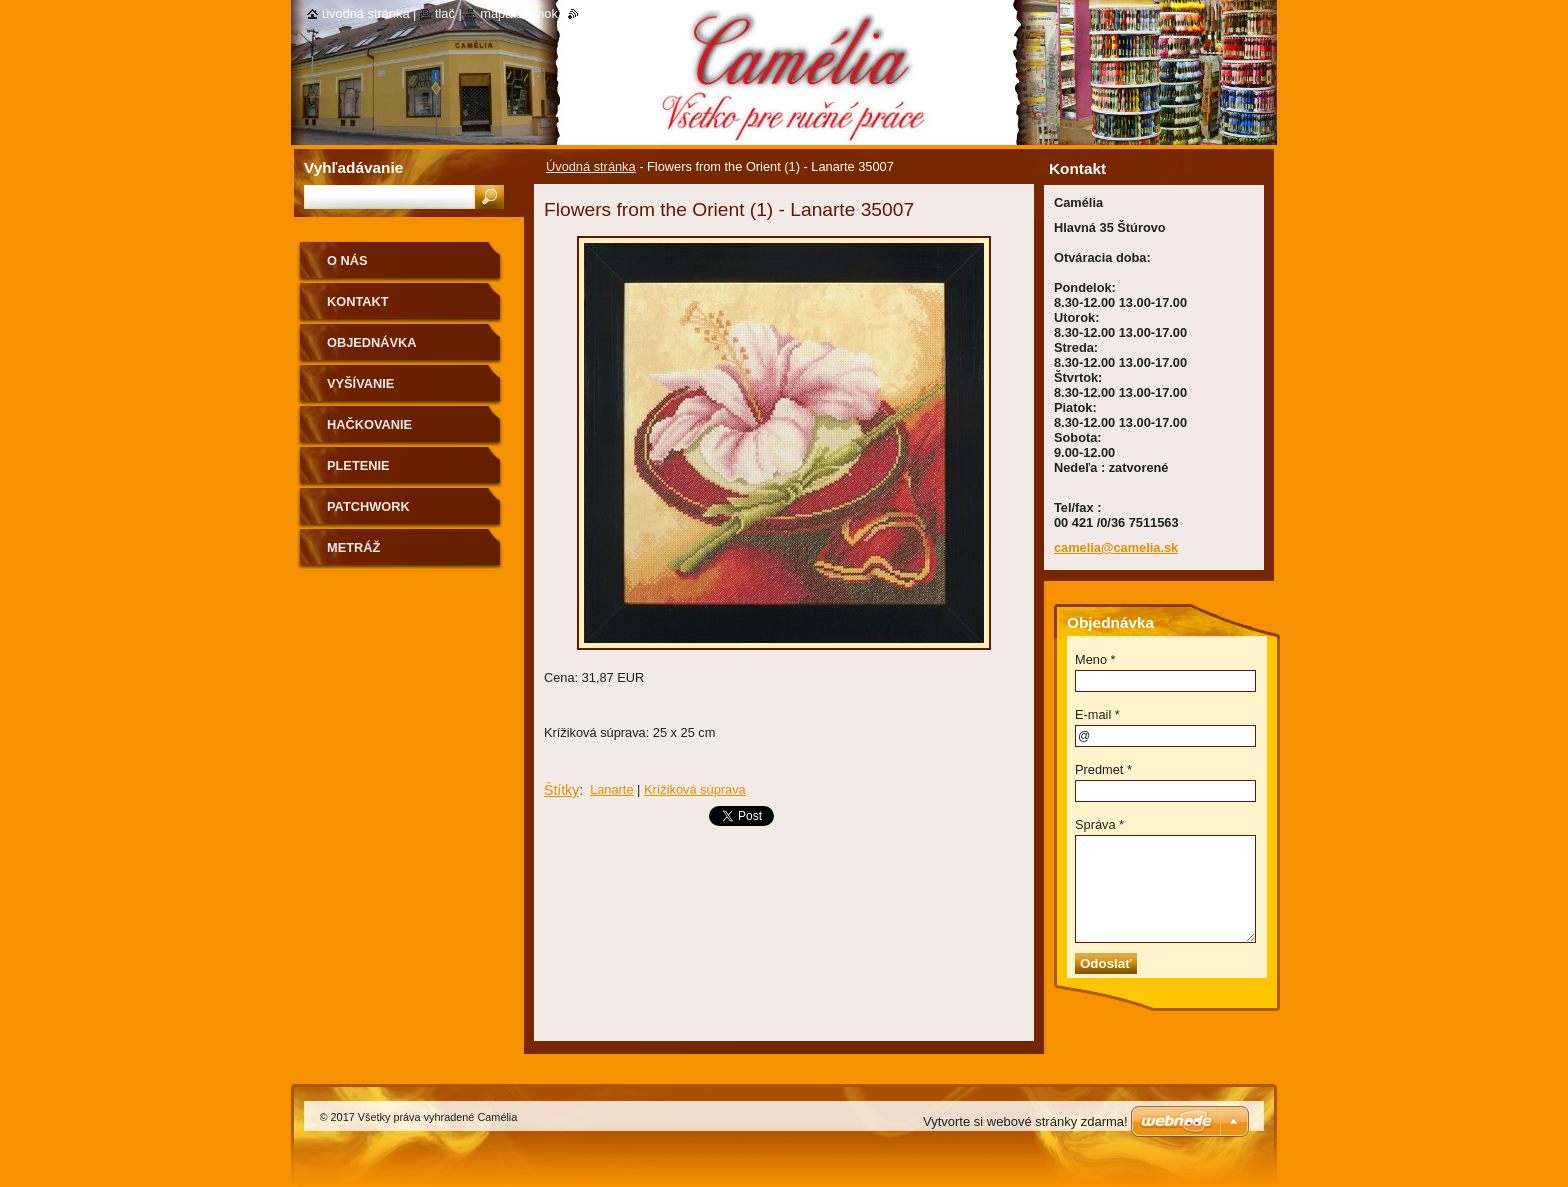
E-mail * (1097, 714)
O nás (347, 260)
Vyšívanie (360, 383)
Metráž (353, 547)
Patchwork (368, 506)
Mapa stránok (519, 13)
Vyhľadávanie (353, 167)
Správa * (1099, 824)
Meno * (1095, 659)
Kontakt (358, 301)
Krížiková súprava (695, 789)
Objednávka (372, 342)
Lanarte (611, 789)
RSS (591, 13)
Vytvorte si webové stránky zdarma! (1025, 1121)
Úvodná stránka (591, 166)
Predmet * (1103, 769)
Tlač (445, 13)
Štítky (561, 790)
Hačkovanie (369, 424)
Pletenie (358, 465)
